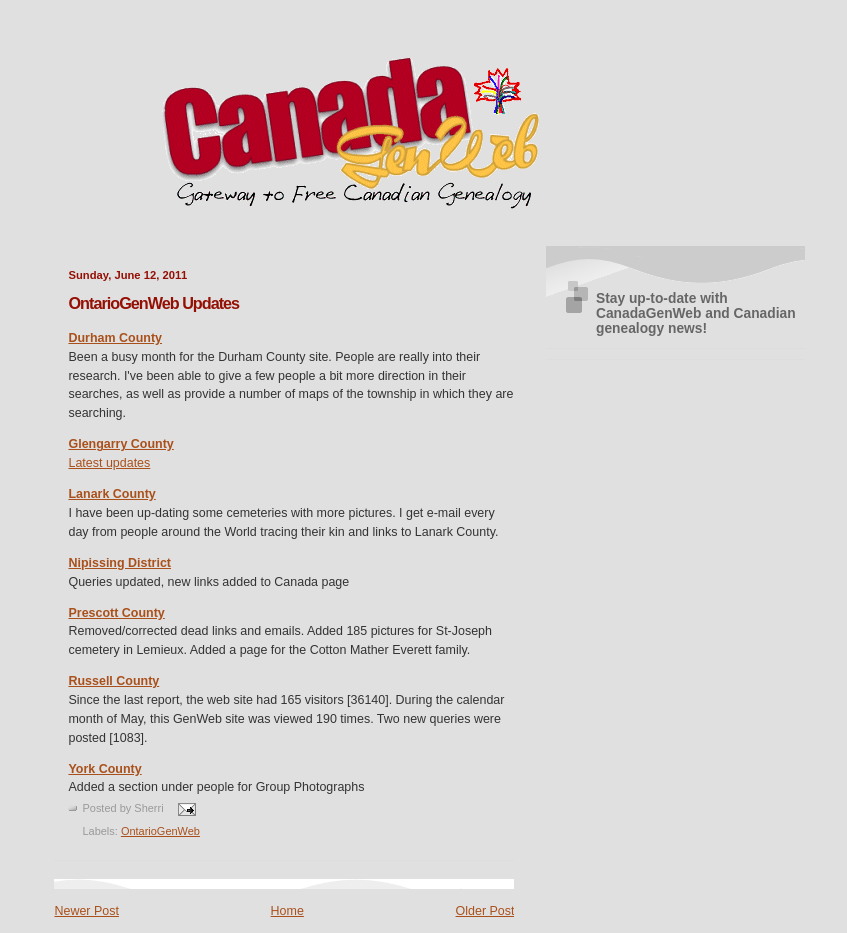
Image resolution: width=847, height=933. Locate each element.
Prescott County (116, 613)
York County (104, 769)
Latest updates (109, 463)
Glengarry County (120, 444)
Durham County (115, 338)
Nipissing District (119, 563)
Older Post (485, 911)
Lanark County (111, 494)
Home (287, 911)
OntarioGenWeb (160, 831)
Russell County (113, 681)
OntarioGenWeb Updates (153, 303)
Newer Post (86, 911)
